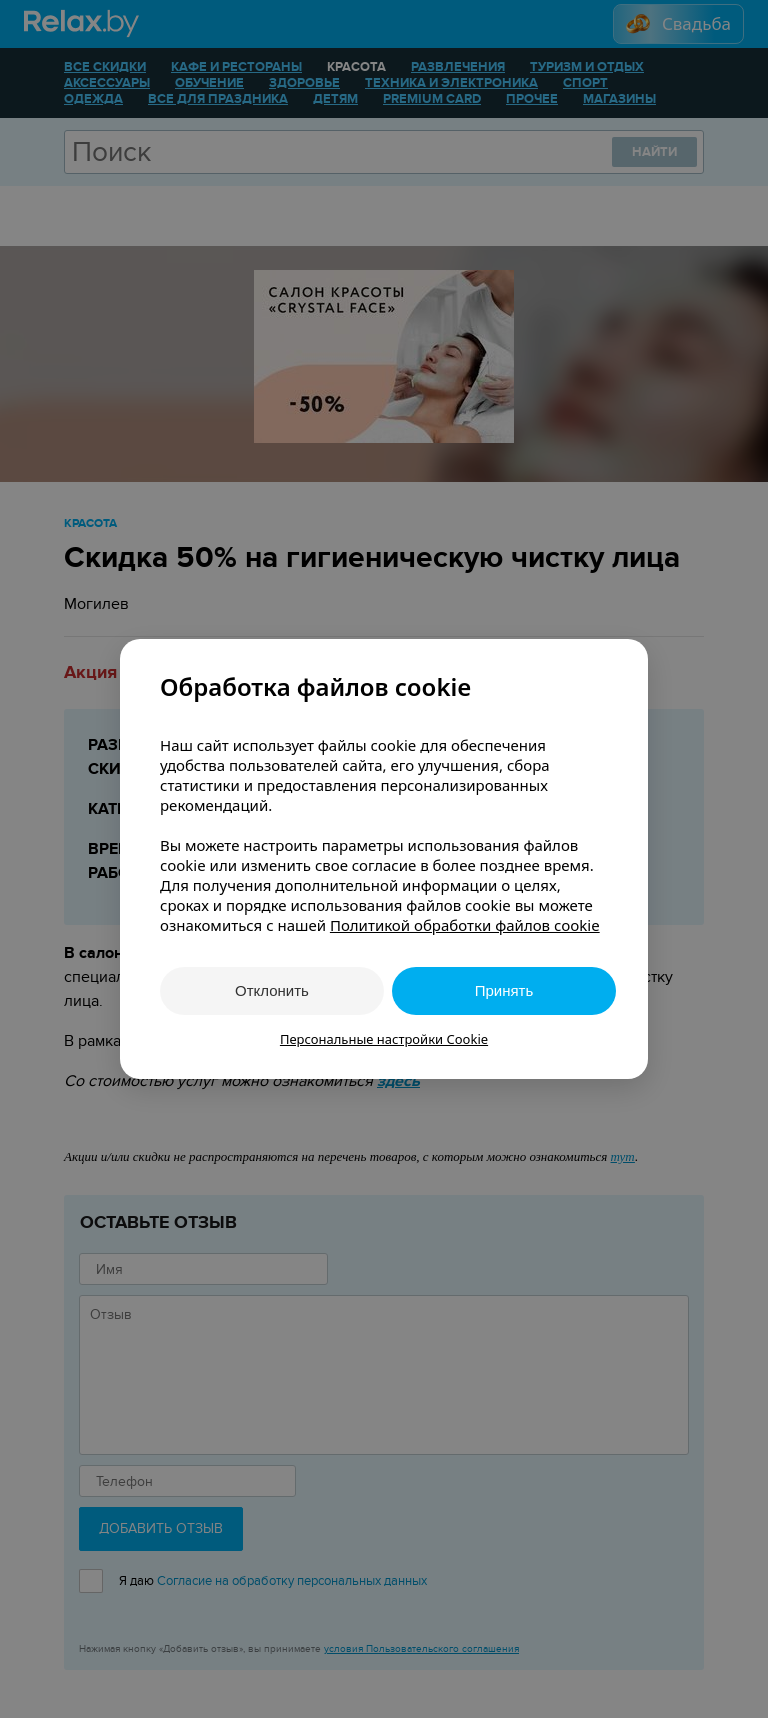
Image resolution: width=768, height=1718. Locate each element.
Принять (504, 990)
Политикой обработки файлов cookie (465, 925)
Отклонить (272, 990)
